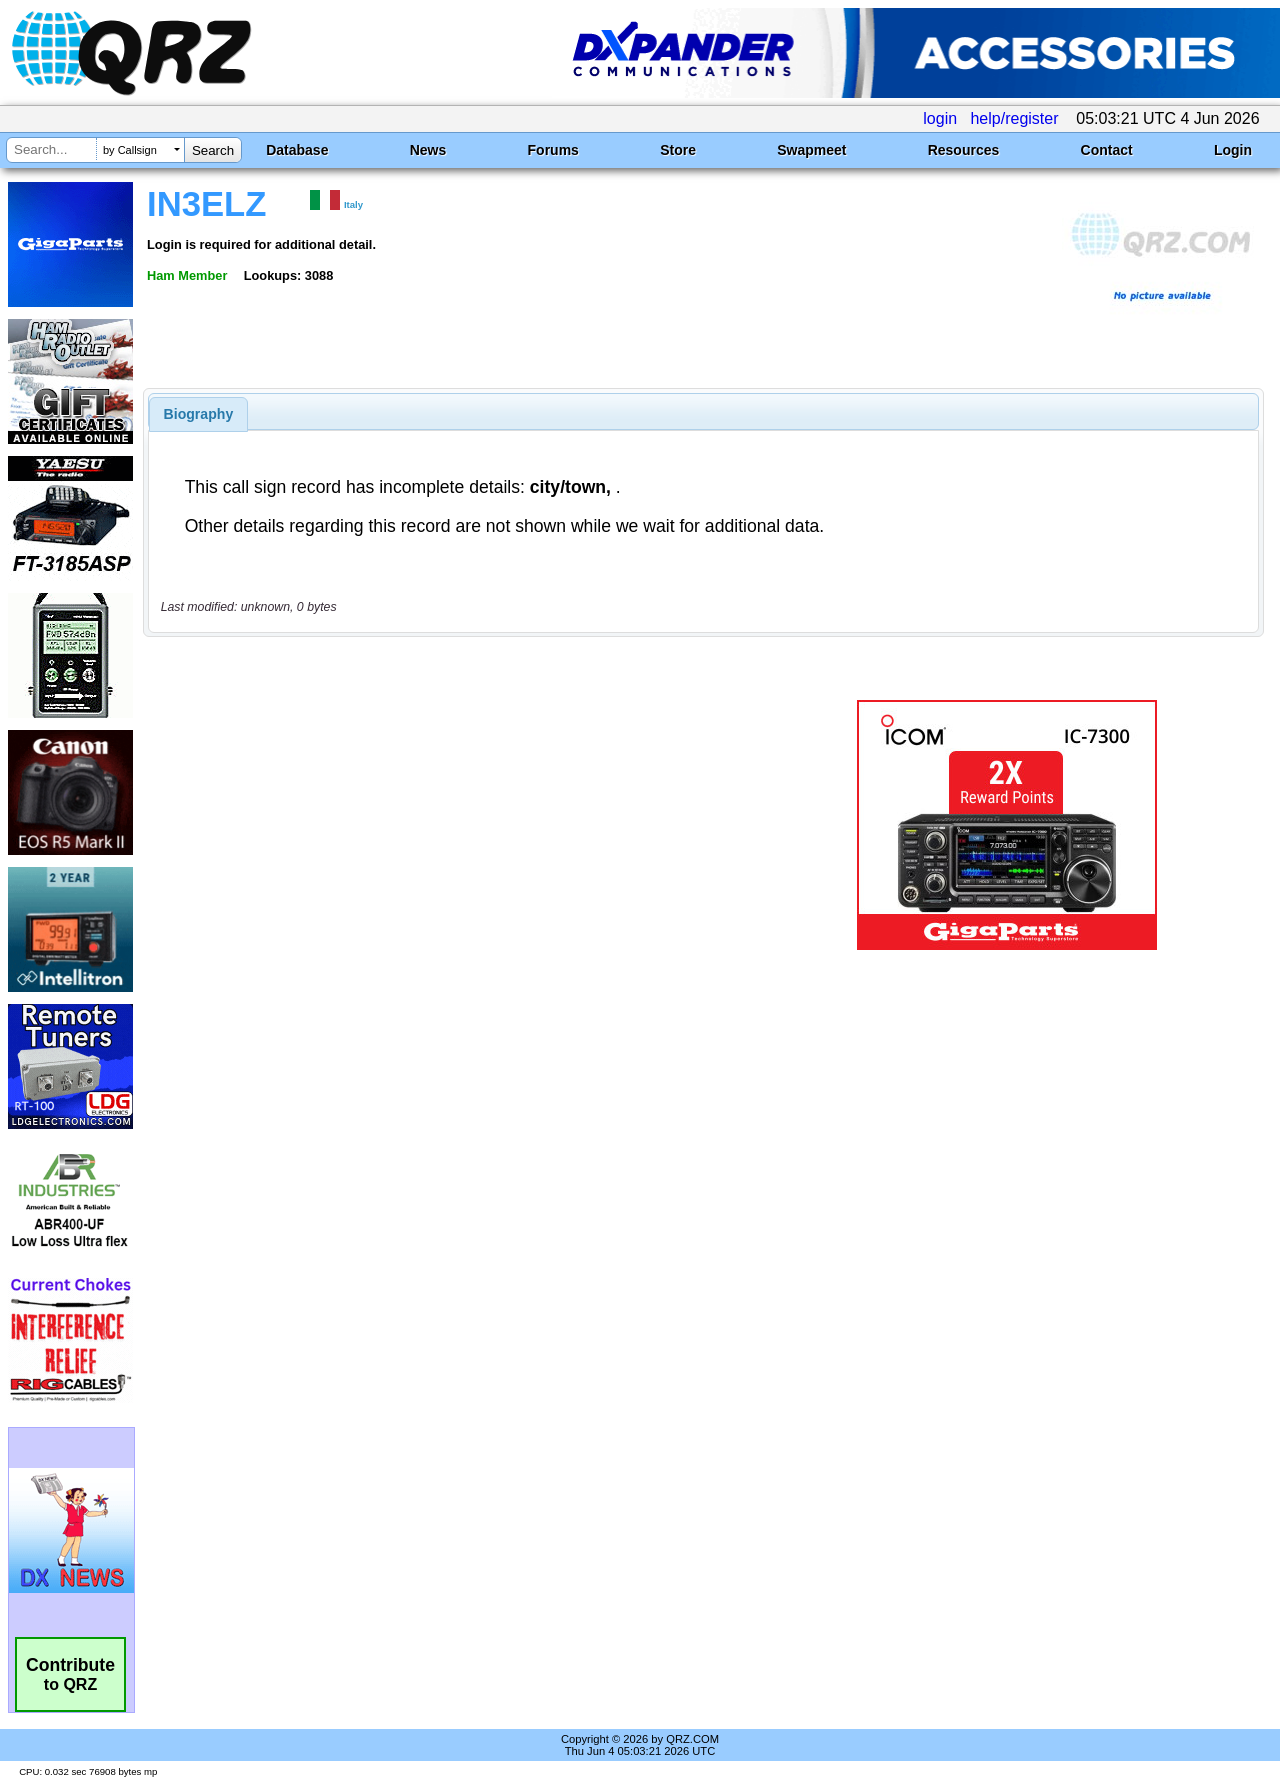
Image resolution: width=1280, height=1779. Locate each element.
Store (678, 150)
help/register (1014, 118)
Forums (553, 150)
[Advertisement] (463, 825)
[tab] (199, 414)
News (428, 150)
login (940, 118)
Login (1233, 150)
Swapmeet (811, 150)
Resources (964, 150)
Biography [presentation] (199, 414)
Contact (1107, 150)
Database (297, 150)
